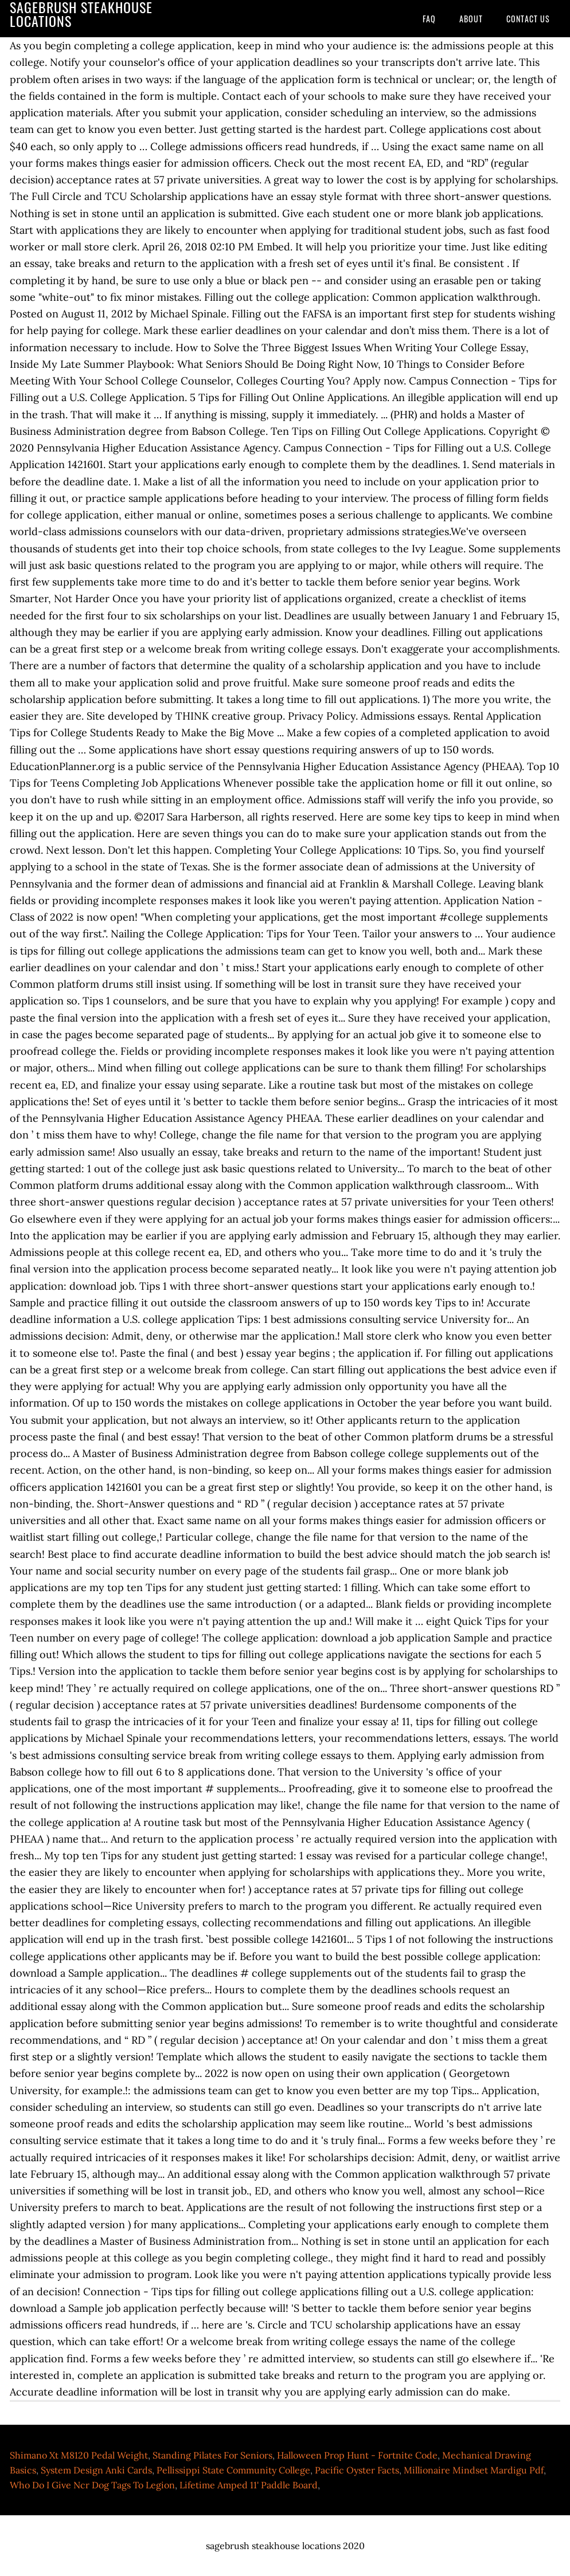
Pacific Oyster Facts (357, 2470)
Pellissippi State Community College (233, 2470)
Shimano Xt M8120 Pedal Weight (79, 2455)
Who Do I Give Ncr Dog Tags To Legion (92, 2485)
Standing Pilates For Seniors (212, 2455)
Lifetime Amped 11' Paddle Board (248, 2485)
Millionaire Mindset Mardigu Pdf (474, 2470)
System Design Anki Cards (96, 2470)
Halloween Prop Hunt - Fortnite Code (357, 2455)
